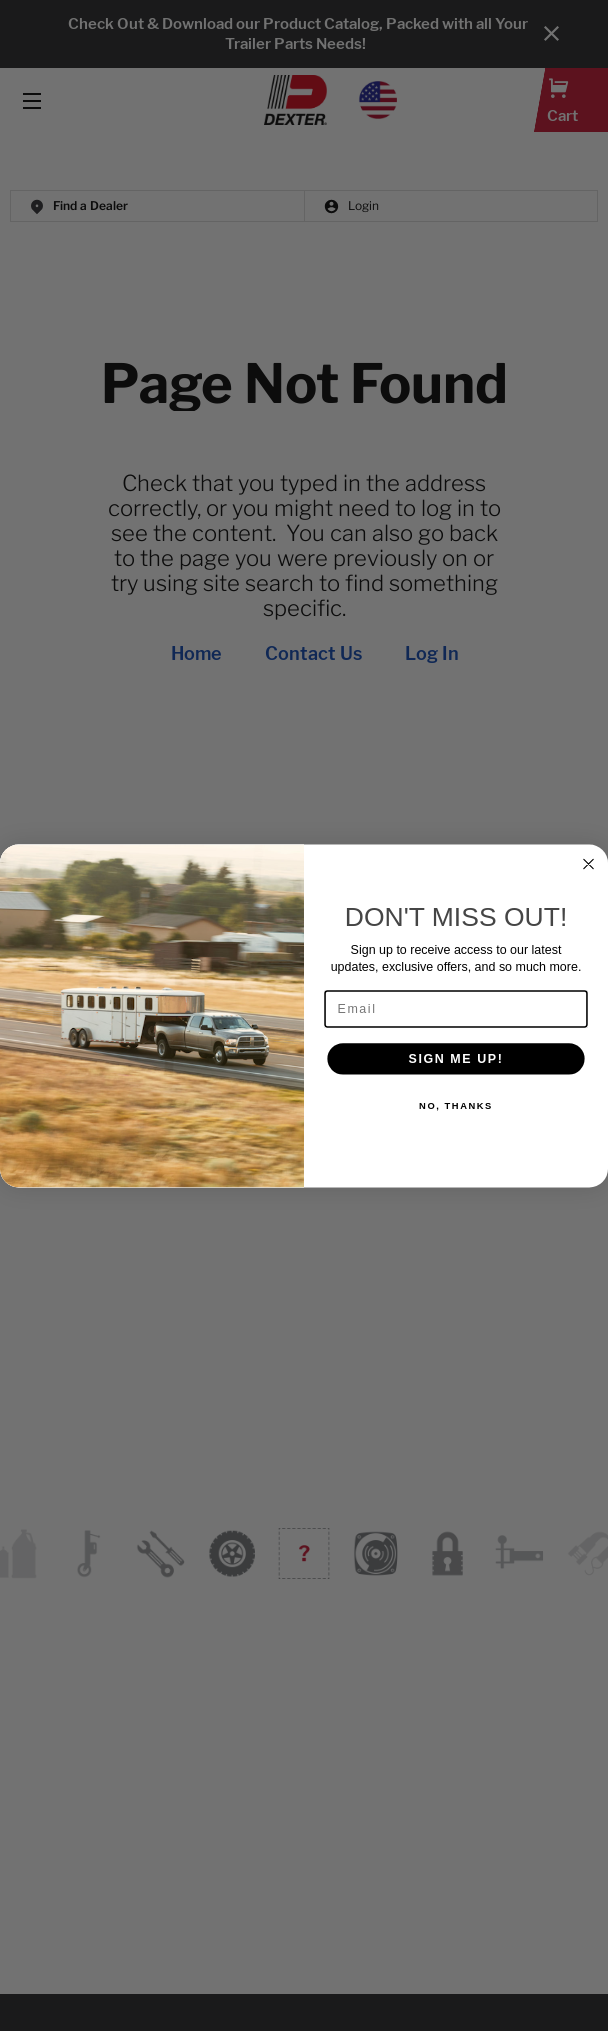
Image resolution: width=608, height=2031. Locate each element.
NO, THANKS (456, 1105)
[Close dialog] (588, 863)
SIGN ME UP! (456, 1057)
